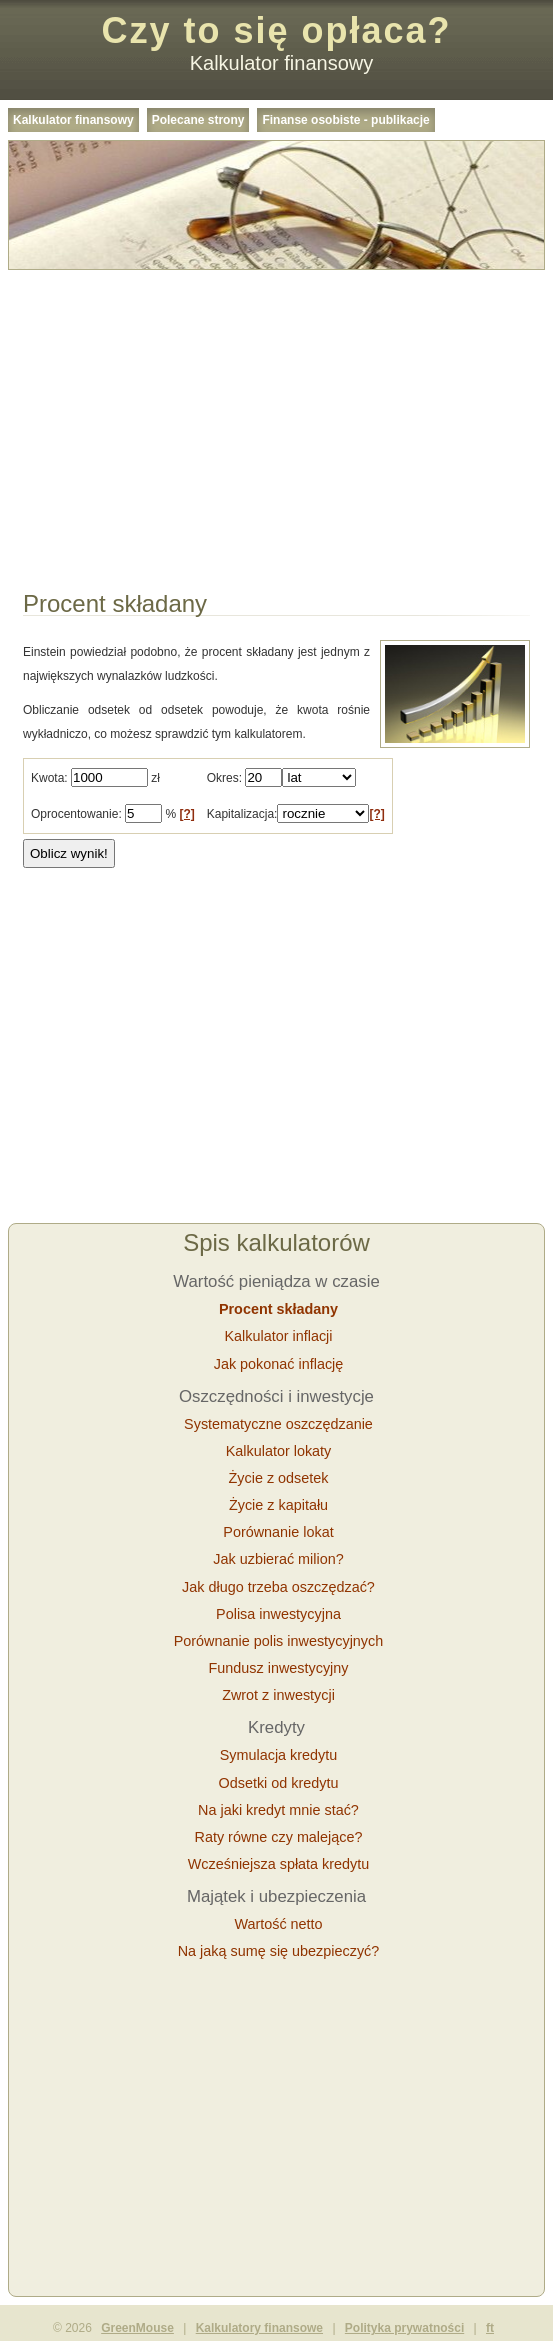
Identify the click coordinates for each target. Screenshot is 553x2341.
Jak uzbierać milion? (278, 1559)
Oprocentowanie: (76, 814)
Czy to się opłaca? (276, 30)
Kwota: (49, 778)
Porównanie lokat (278, 1532)
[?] (186, 814)
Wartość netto (278, 1924)
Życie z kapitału (278, 1505)
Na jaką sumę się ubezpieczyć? (279, 1951)
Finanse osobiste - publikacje (345, 120)
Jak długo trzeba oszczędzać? (278, 1587)
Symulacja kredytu (279, 1755)
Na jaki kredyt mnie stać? (278, 1810)
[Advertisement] (276, 418)
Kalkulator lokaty (279, 1451)
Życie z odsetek (279, 1478)
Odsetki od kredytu (279, 1783)
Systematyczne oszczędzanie (278, 1424)
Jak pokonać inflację (279, 1364)
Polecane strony (198, 120)
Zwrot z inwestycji (278, 1695)
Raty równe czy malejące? (279, 1837)
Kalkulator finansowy (73, 120)
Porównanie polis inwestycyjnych (279, 1641)
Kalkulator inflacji (279, 1336)
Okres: (224, 778)
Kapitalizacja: (242, 814)
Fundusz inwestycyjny (279, 1668)
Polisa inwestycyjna (278, 1614)
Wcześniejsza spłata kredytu (279, 1864)
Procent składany (278, 1309)
